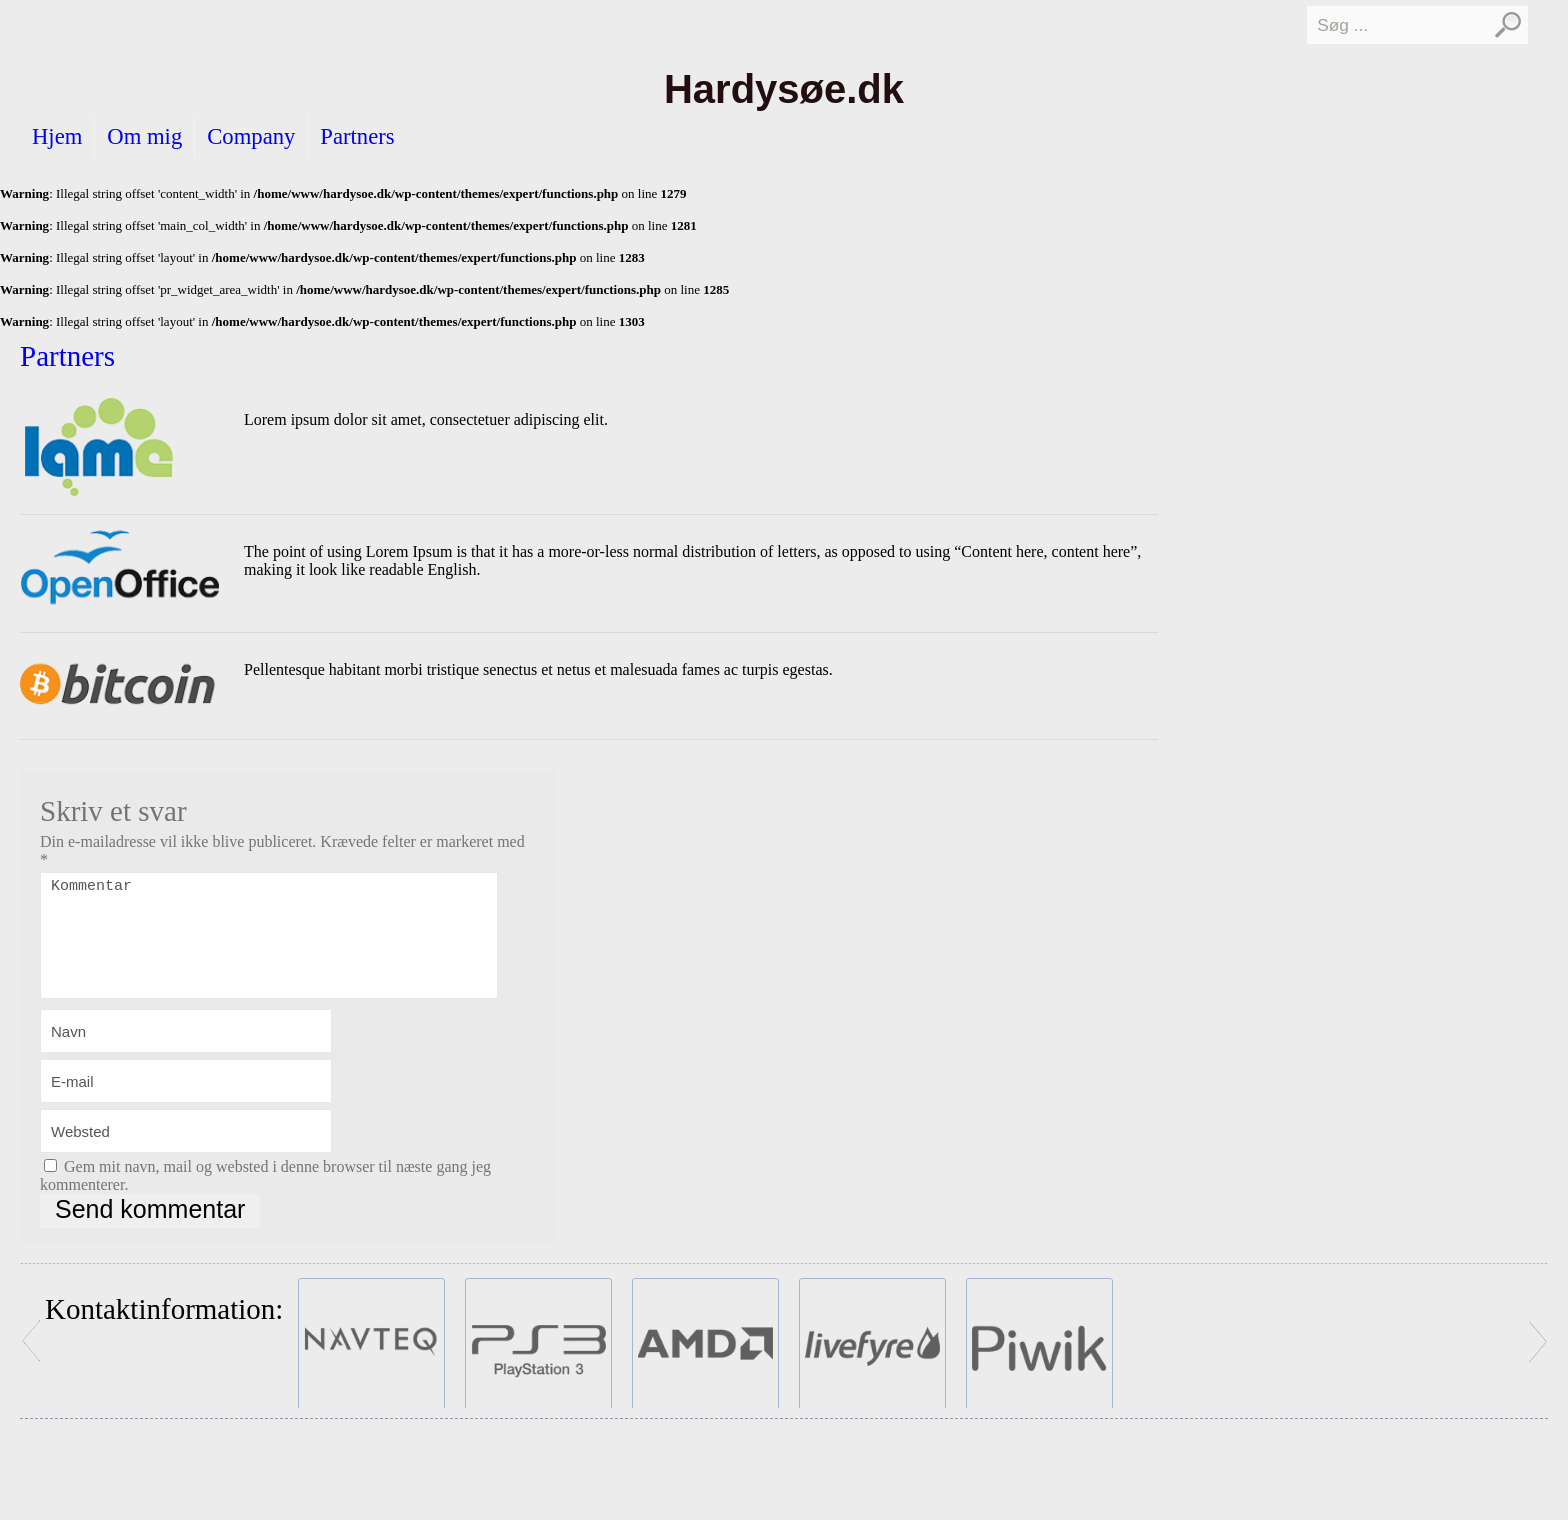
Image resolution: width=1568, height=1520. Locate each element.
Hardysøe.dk (784, 89)
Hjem (57, 136)
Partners (357, 136)
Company (251, 136)
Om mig (144, 136)
